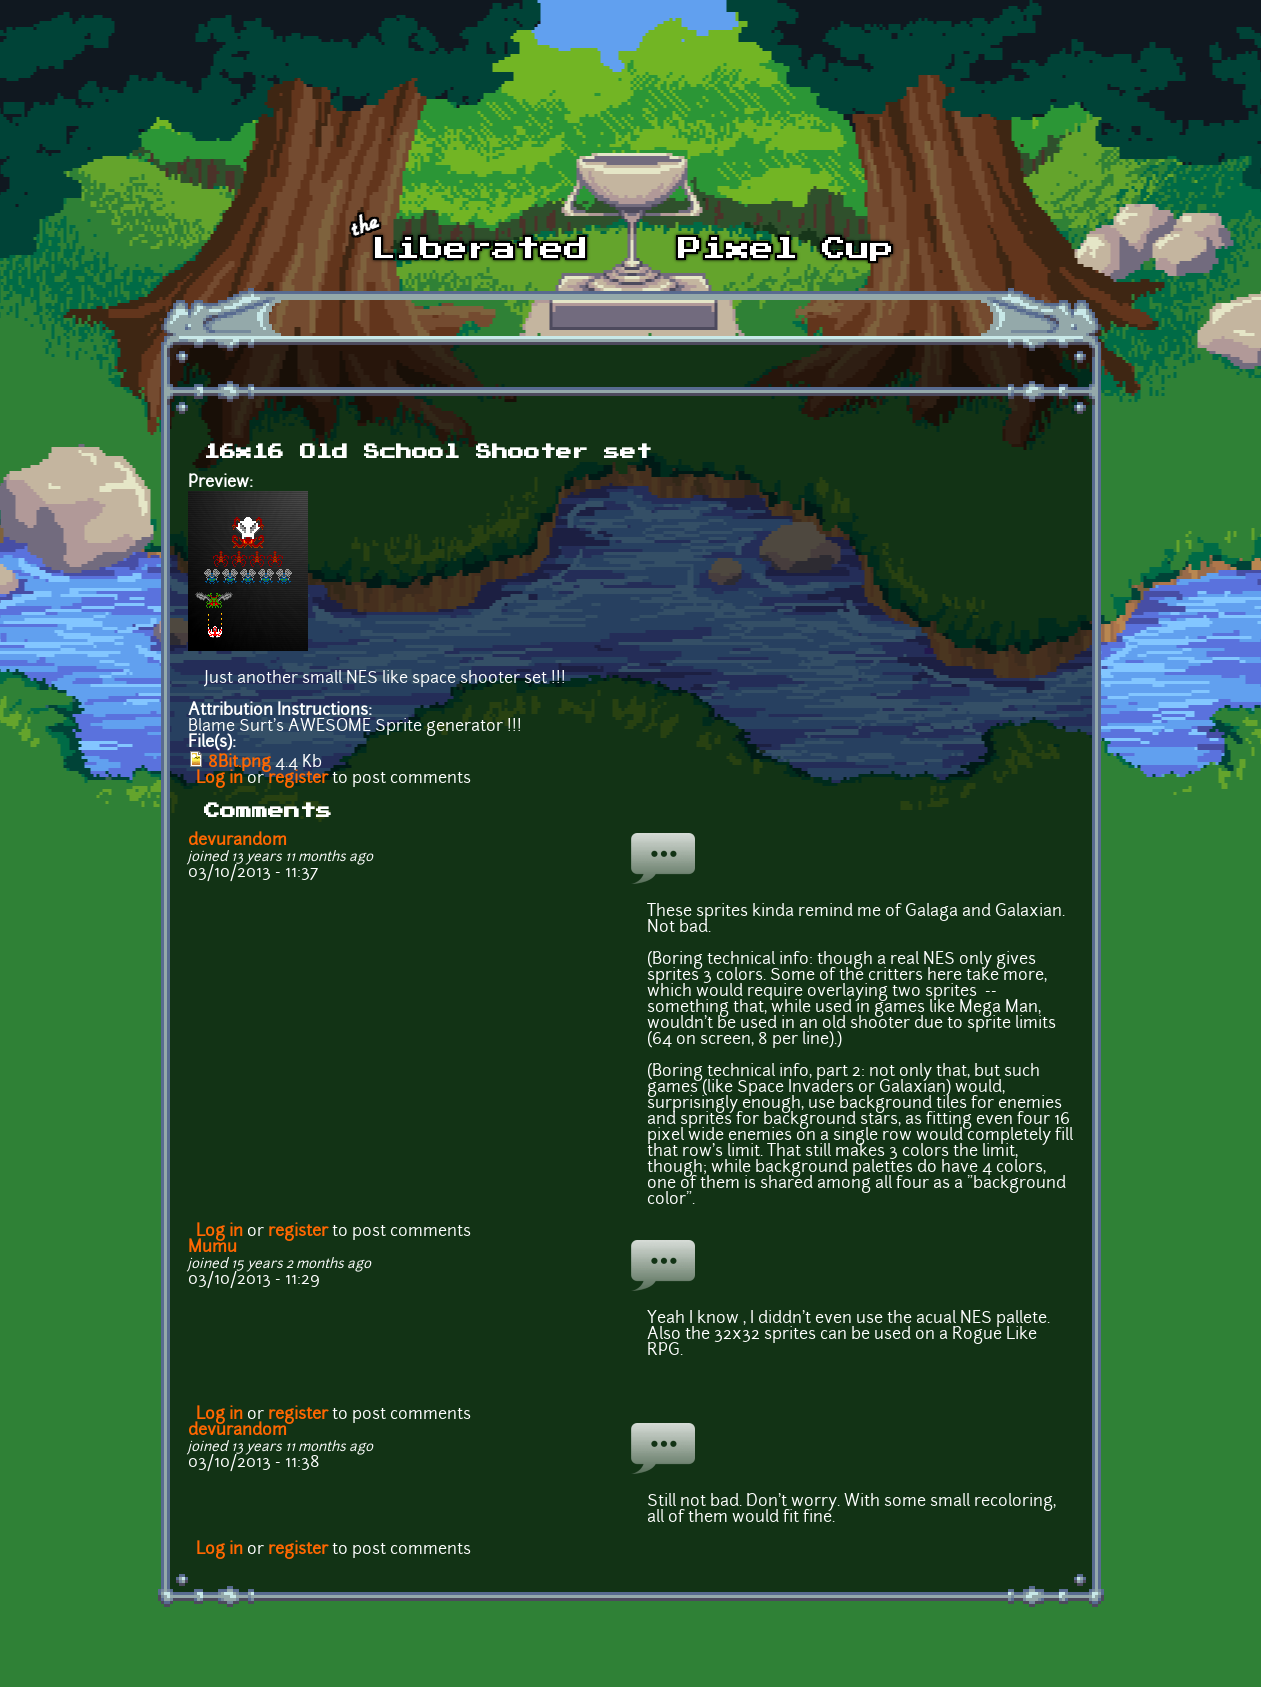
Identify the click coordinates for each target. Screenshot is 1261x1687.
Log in (219, 779)
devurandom (237, 841)
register (298, 779)
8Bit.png (239, 763)
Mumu (212, 1248)
